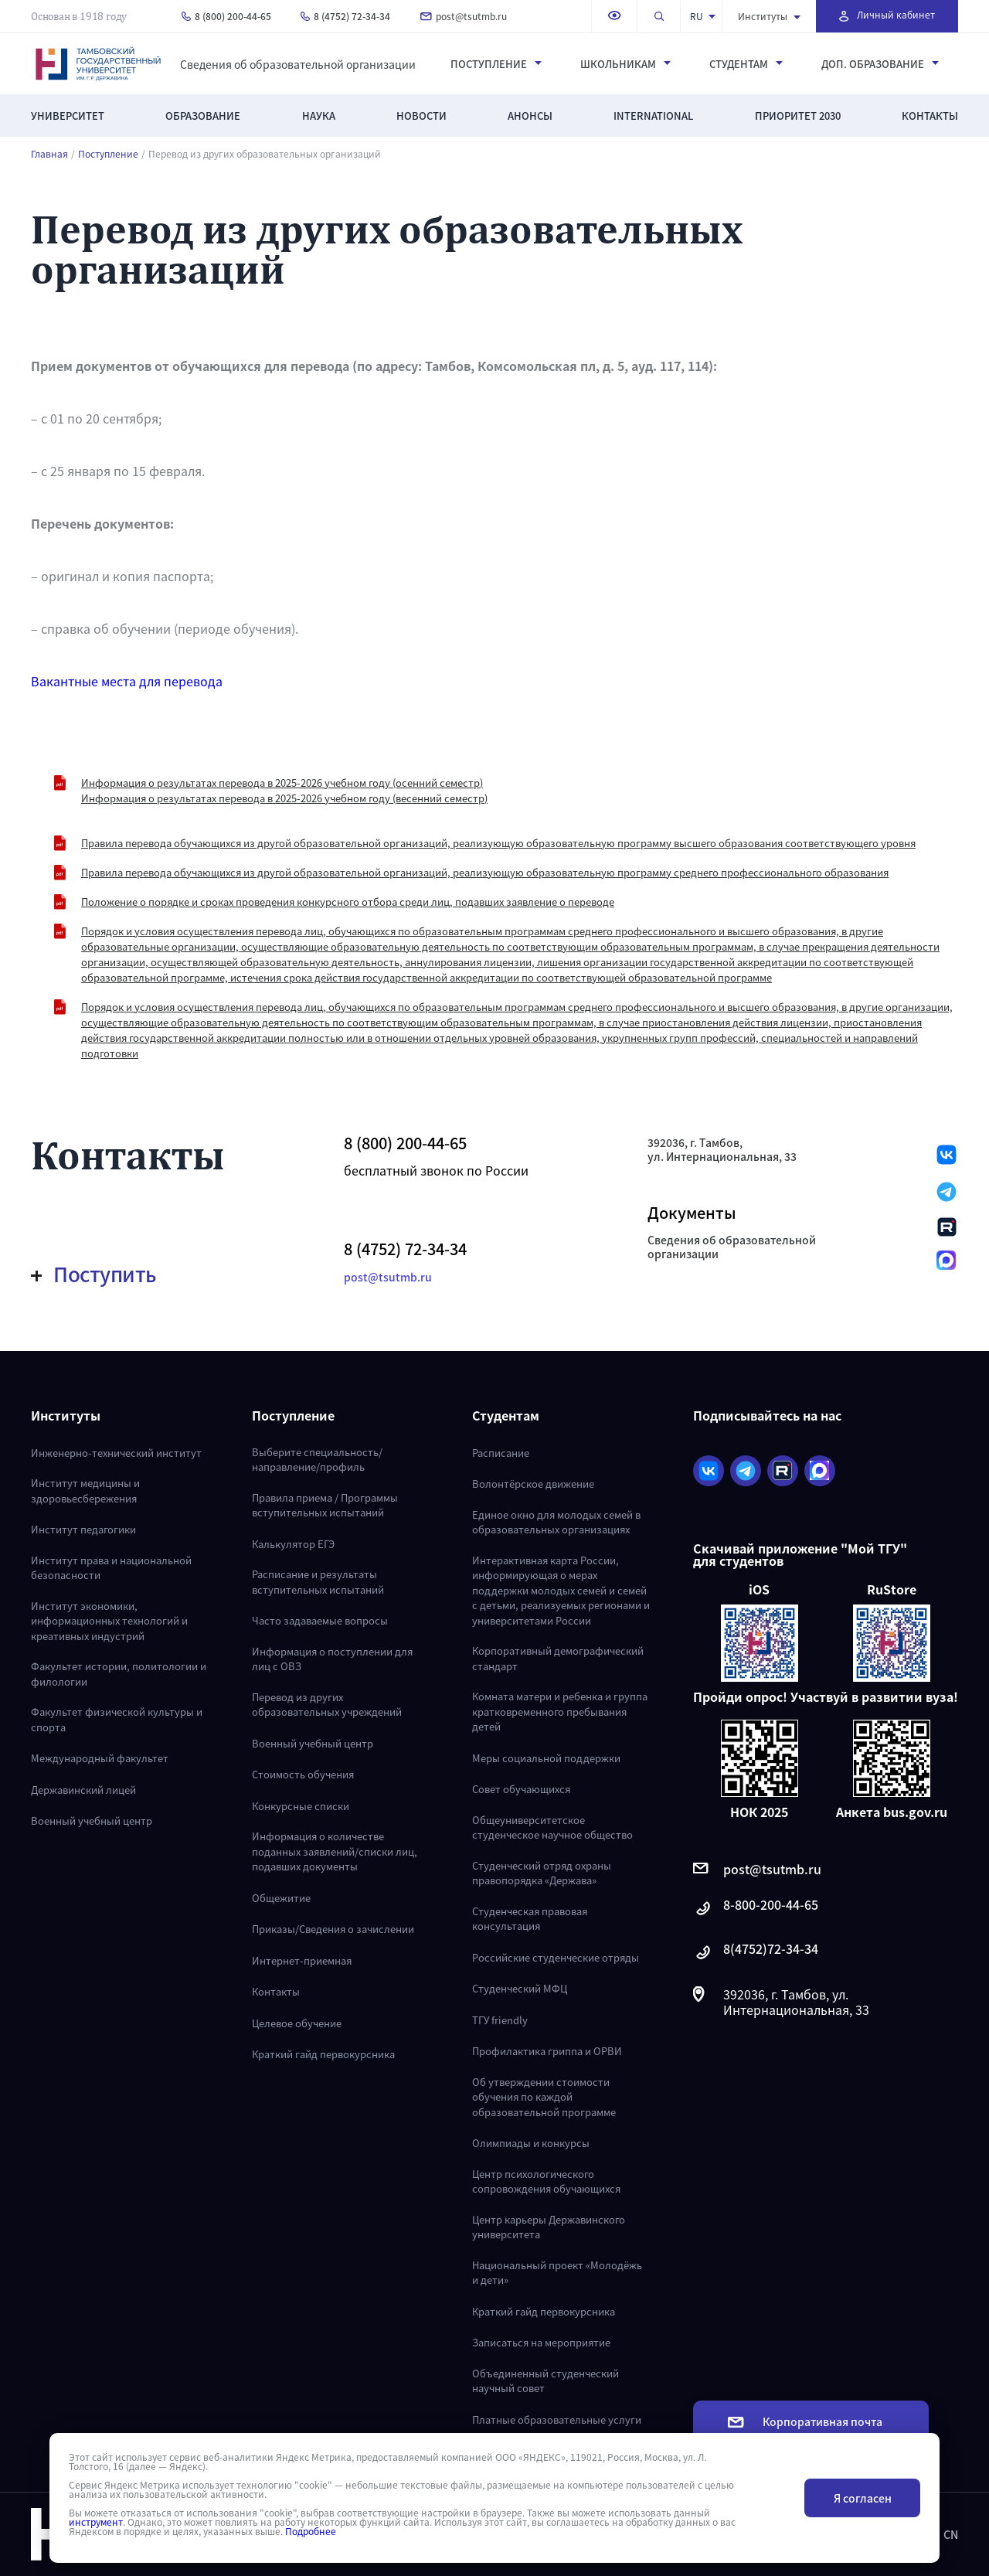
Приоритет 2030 (798, 115)
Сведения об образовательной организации (298, 64)
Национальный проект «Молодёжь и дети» (557, 2273)
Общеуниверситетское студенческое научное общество (552, 1827)
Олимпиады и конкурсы (531, 2142)
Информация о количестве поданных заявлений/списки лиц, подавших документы (334, 1851)
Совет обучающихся (521, 1788)
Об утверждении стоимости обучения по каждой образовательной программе (544, 2096)
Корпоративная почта (805, 2421)
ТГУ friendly (500, 2020)
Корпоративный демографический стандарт (558, 1658)
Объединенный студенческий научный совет (545, 2381)
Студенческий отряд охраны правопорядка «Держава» (541, 1873)
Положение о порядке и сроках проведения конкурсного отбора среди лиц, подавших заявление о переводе (347, 901)
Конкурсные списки (300, 1805)
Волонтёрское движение (533, 1483)
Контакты (930, 115)
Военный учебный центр (91, 1820)
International (653, 115)
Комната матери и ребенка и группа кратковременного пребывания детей (559, 1711)
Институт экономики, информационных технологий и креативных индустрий (109, 1620)
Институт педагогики (83, 1529)
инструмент (96, 2522)
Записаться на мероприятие (541, 2342)
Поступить (94, 1274)
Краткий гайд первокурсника (323, 2054)
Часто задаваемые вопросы (320, 1620)
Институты (769, 15)
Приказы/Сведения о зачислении (333, 1928)
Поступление (496, 64)
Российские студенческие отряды (555, 1957)
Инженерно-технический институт (116, 1452)
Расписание (500, 1452)
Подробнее (310, 2531)
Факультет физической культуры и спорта (116, 1719)
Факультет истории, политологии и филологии (118, 1674)
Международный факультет (99, 1758)
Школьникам (625, 64)
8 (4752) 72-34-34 (345, 15)
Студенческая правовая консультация (529, 1919)
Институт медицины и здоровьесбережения (85, 1490)
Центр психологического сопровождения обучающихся (546, 2181)
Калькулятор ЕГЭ (293, 1543)
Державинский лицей (83, 1789)
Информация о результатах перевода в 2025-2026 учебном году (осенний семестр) (282, 782)
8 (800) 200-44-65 (226, 15)
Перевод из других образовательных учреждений (327, 1705)
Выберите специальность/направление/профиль (317, 1460)
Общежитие (281, 1897)
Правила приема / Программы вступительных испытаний (325, 1505)
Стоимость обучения (303, 1774)
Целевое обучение (297, 2023)
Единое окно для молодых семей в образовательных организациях (556, 1522)
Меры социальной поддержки (546, 1758)
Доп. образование (880, 64)
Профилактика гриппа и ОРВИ (547, 2050)
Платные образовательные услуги (556, 2419)
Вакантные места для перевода (127, 681)
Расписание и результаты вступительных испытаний (318, 1582)
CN (950, 2534)
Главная (49, 153)
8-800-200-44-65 (755, 1908)
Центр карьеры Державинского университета (548, 2227)
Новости (421, 115)
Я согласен (863, 2498)
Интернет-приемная (302, 1960)
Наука (318, 115)
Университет (67, 115)
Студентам (746, 64)
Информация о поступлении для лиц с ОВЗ (332, 1659)
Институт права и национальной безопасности (111, 1568)
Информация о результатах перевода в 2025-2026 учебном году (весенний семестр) (284, 798)
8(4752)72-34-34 (755, 1952)
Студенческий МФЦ (519, 1988)
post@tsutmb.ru (463, 15)
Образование (202, 115)
